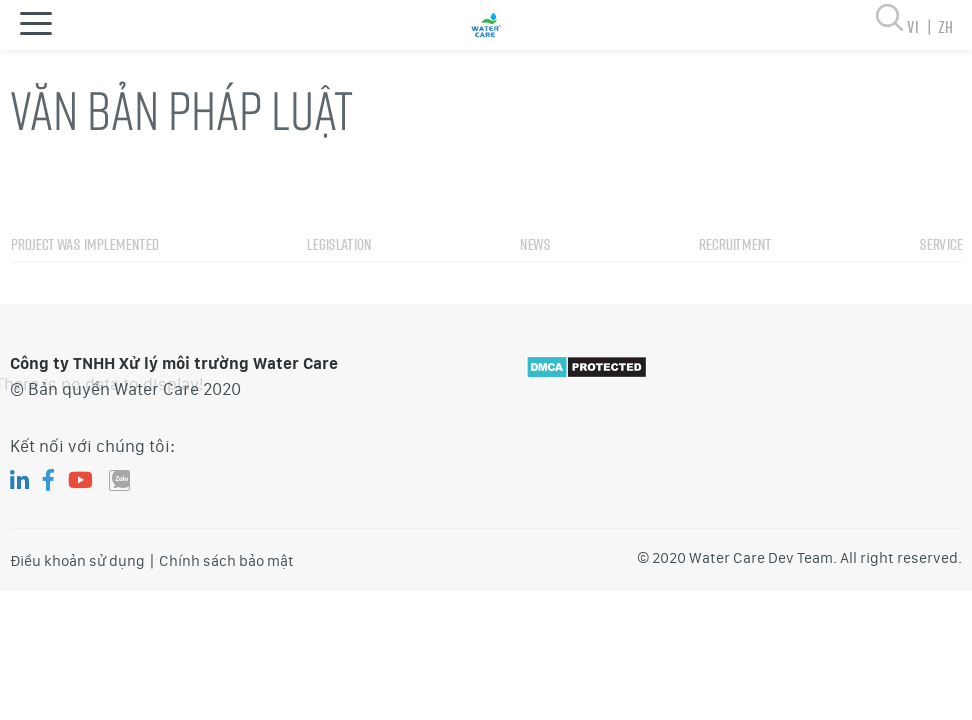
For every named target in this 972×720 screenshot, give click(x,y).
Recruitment (734, 271)
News (534, 271)
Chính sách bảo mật (226, 561)
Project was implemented (84, 271)
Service (940, 271)
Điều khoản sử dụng (77, 561)
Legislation (338, 271)
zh (945, 26)
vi (922, 26)
